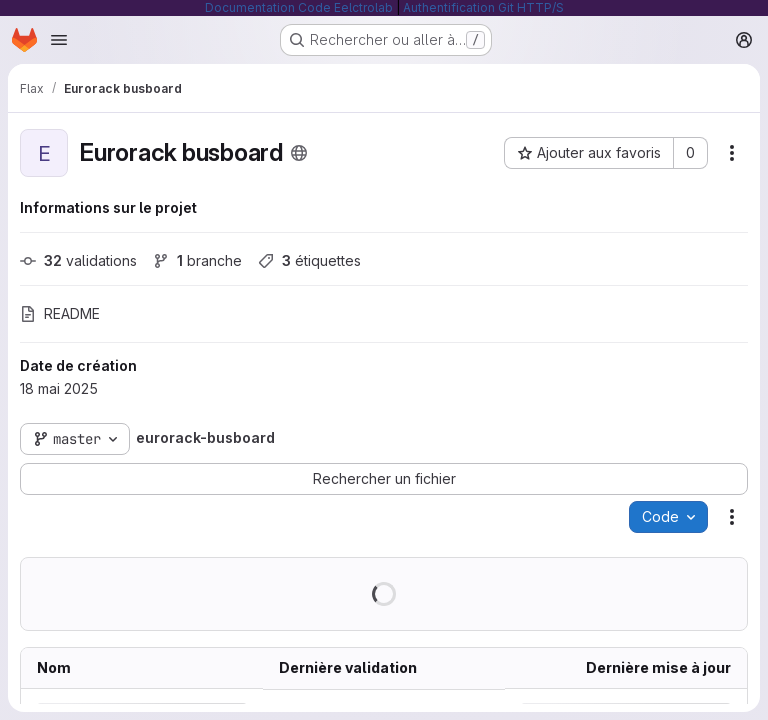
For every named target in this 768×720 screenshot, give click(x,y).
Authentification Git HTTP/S (483, 7)
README (60, 313)
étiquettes (309, 260)
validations (78, 260)
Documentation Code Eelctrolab (299, 7)
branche (197, 260)
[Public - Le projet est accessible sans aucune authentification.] (299, 153)
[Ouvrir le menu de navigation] (59, 40)
